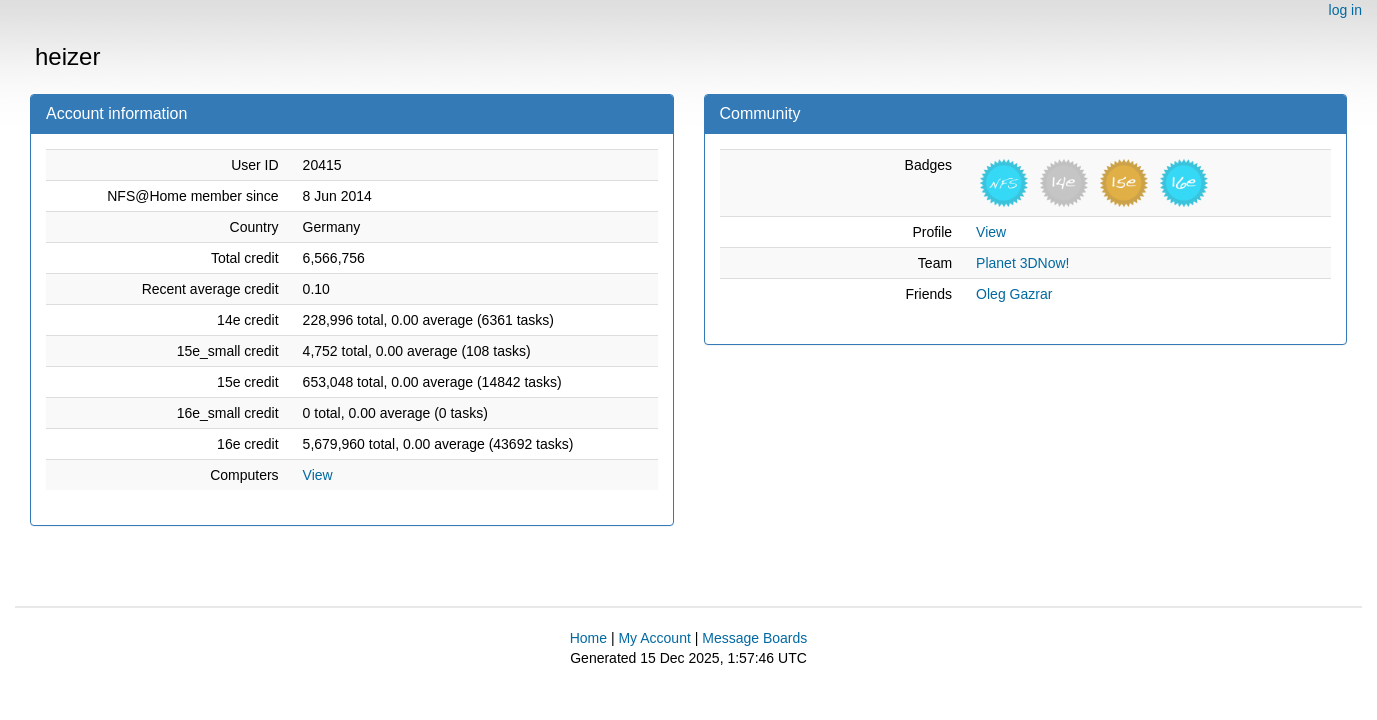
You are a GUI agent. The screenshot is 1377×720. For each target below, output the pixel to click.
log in (1345, 10)
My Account (654, 638)
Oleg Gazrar (1014, 294)
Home (588, 638)
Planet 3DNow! (1022, 263)
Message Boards (754, 638)
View (318, 475)
